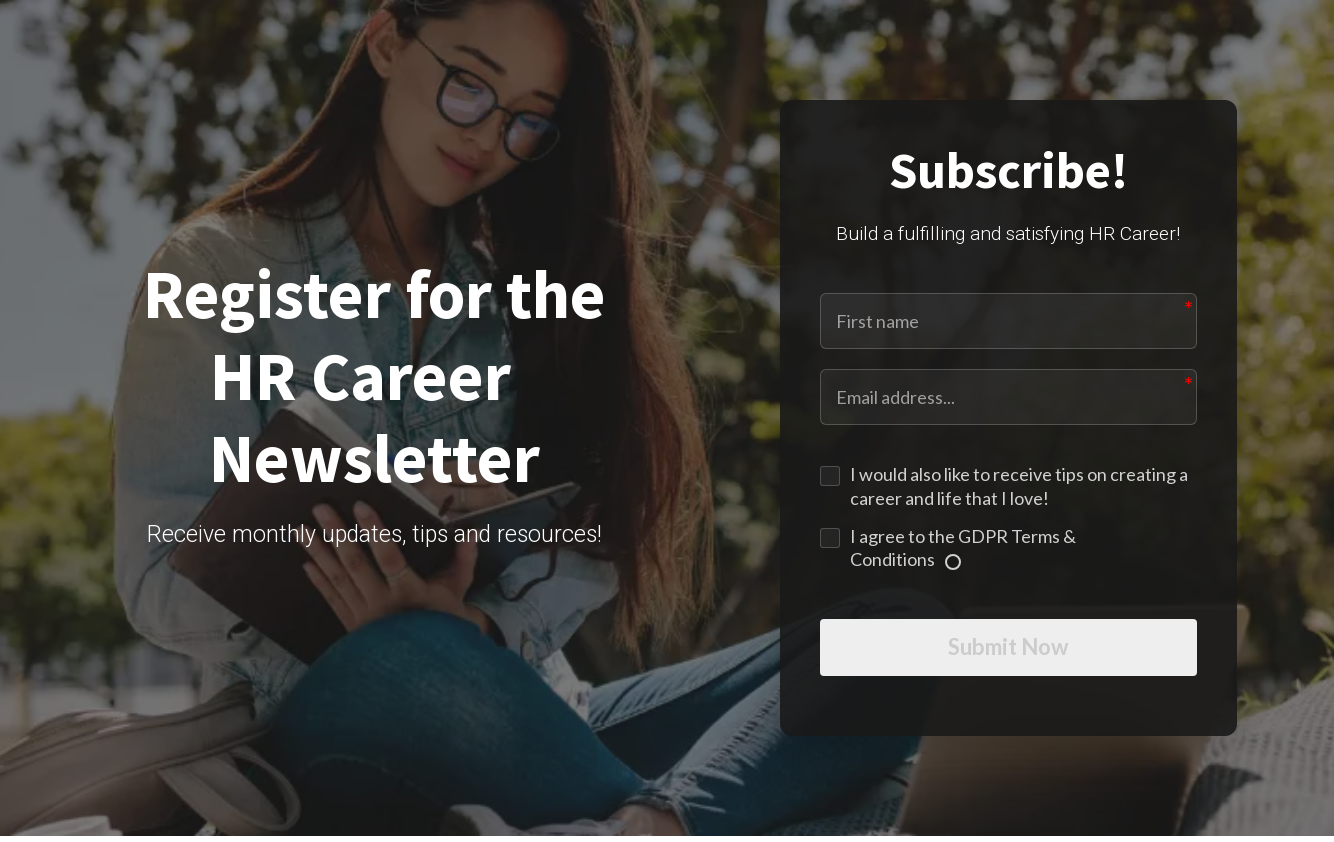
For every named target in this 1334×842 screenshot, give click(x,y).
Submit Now (1008, 650)
